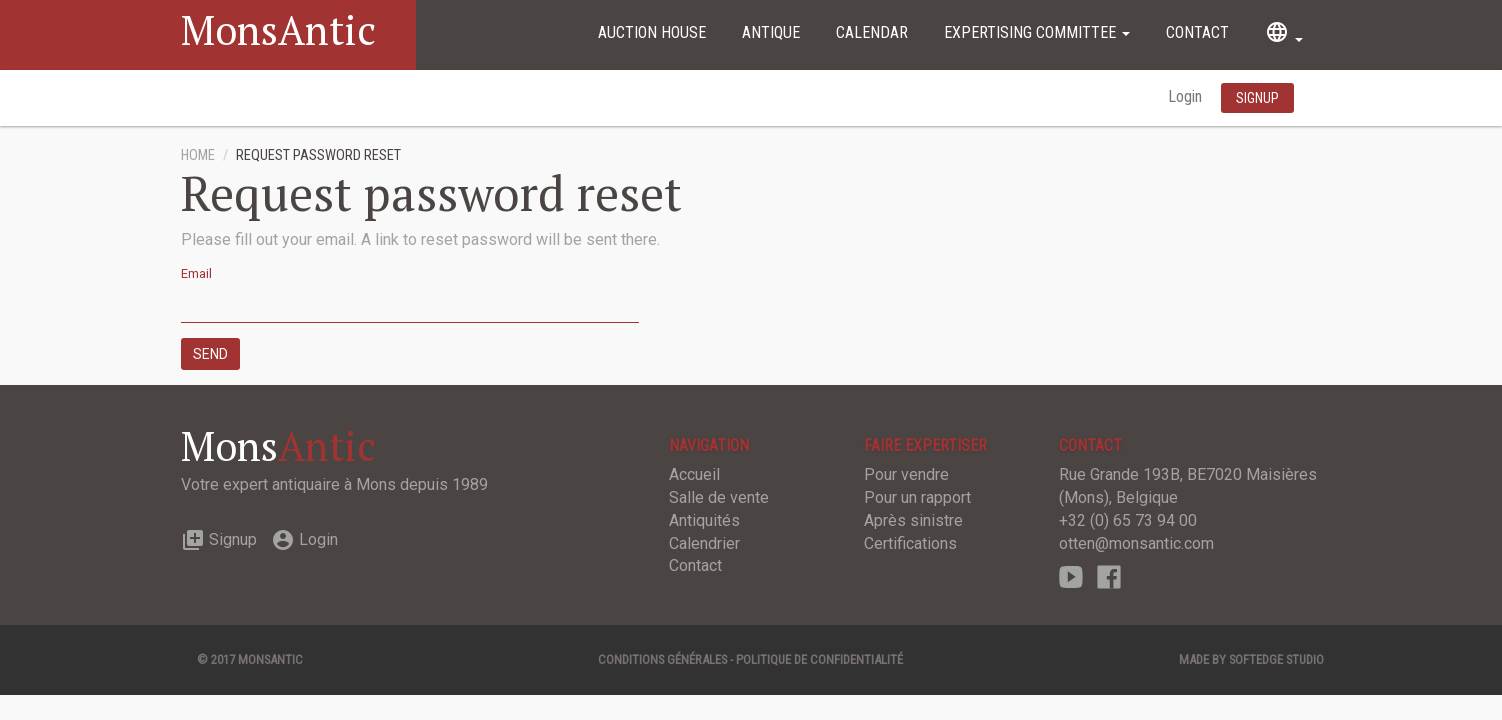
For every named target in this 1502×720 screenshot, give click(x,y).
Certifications (910, 543)
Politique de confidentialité (819, 659)
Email (196, 273)
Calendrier (704, 543)
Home (198, 155)
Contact (1197, 32)
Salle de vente (719, 497)
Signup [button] (1257, 98)
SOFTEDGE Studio (1276, 659)
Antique (771, 32)
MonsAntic (278, 29)
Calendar (872, 32)
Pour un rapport (917, 497)
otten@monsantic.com (1136, 543)
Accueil (694, 474)
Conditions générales (662, 659)
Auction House (652, 32)
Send (210, 354)
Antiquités (704, 520)
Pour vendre (906, 474)
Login (1187, 96)
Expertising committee (1037, 32)
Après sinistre (913, 520)
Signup (219, 539)
